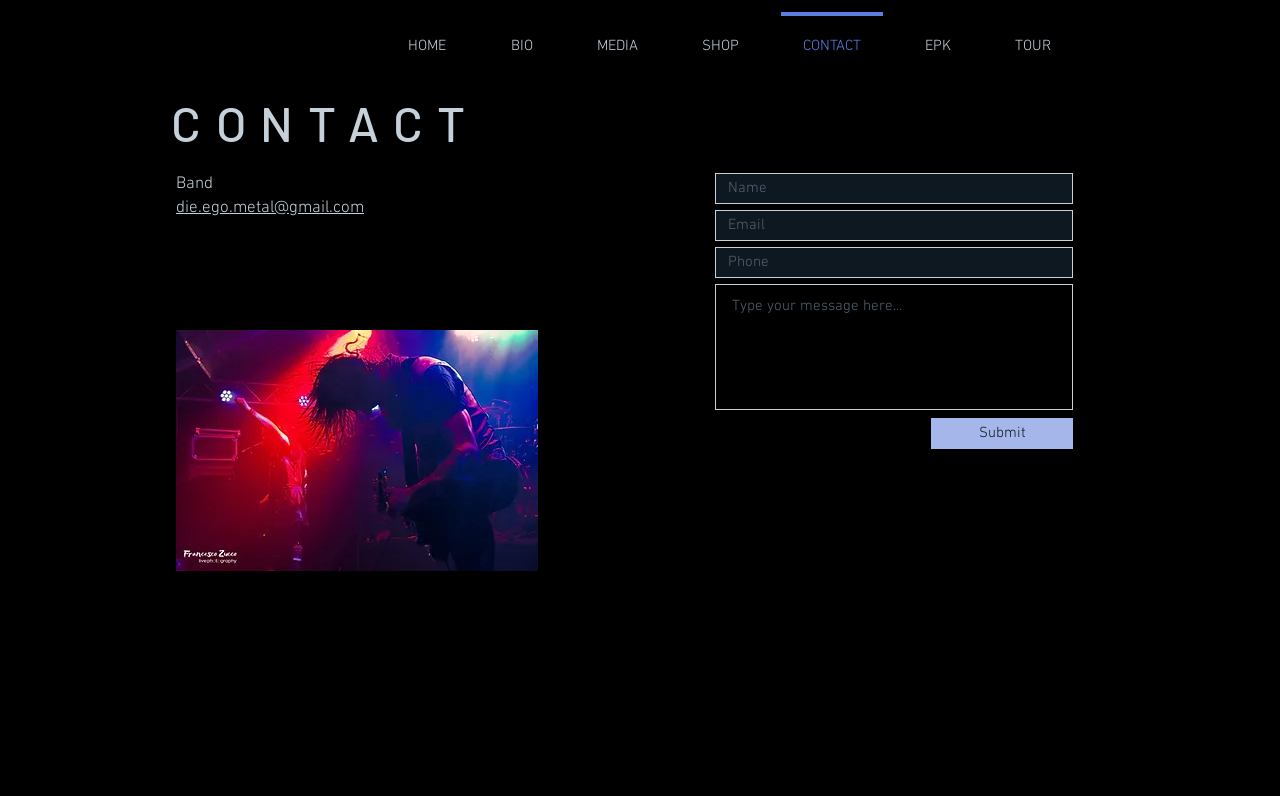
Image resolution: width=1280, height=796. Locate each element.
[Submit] (1002, 433)
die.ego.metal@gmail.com (270, 208)
